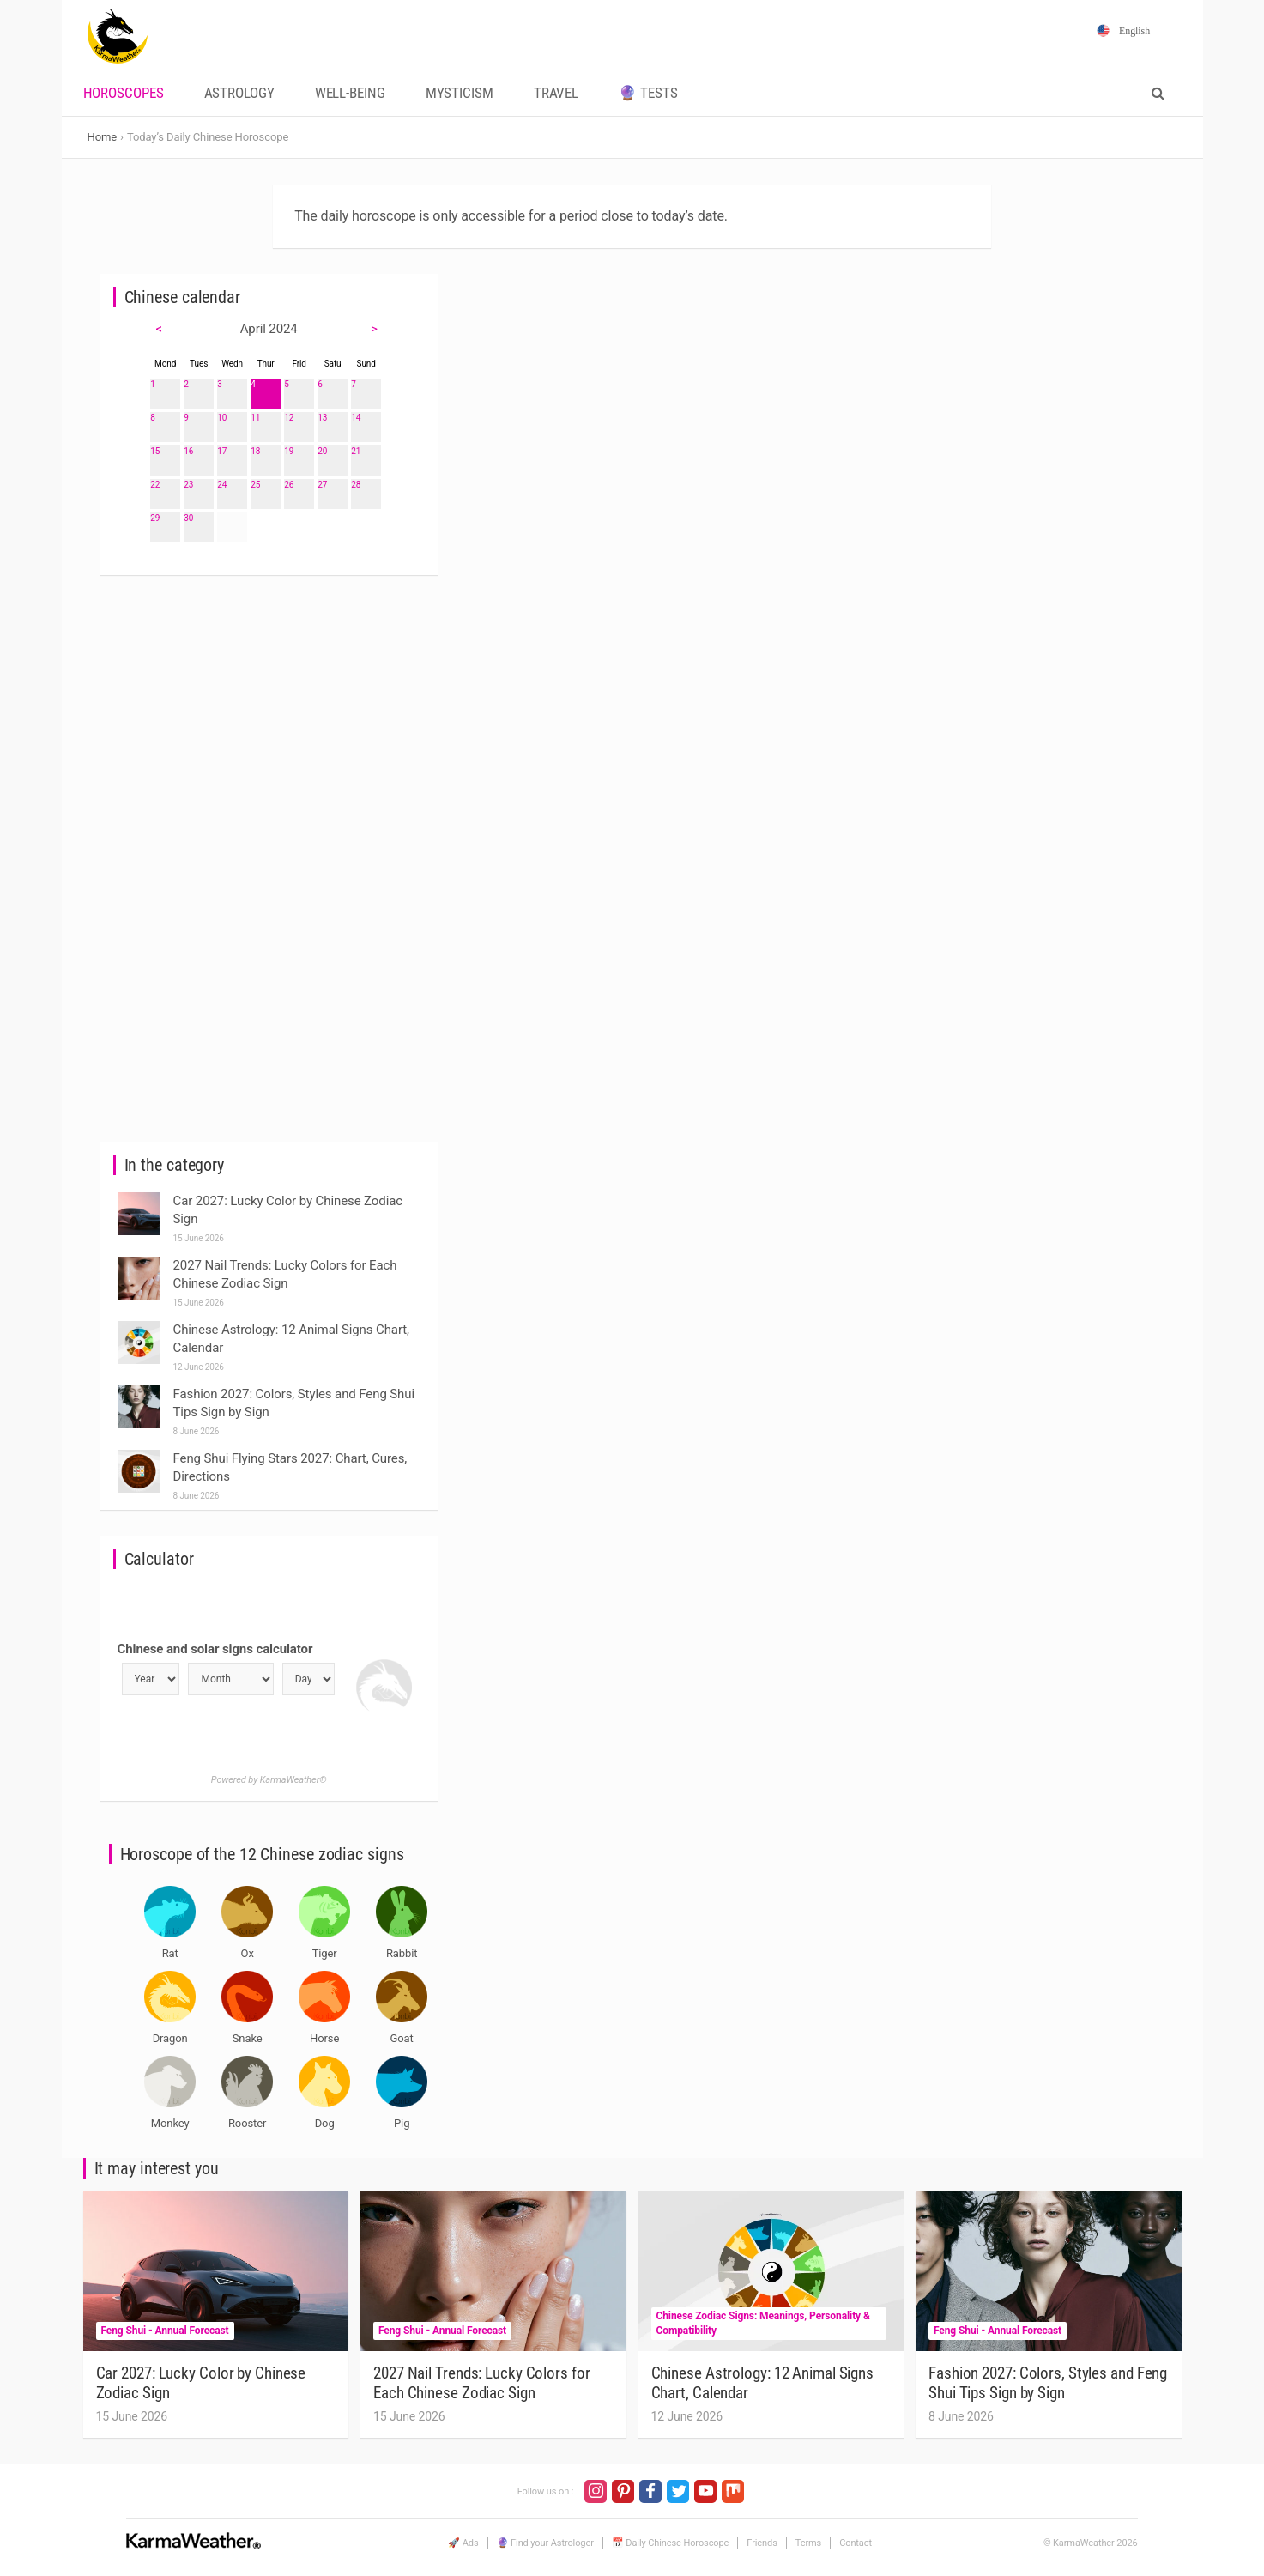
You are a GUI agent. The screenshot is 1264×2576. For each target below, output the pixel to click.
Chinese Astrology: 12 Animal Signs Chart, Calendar (762, 2383)
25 (255, 484)
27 (322, 484)
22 (155, 484)
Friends (762, 2543)
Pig (401, 2123)
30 (188, 518)
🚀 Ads (463, 2543)
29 (155, 518)
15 (155, 451)
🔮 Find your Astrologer (545, 2543)
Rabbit (402, 1953)
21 (355, 451)
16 (188, 451)
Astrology (239, 93)
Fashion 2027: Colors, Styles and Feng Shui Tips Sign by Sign (1047, 2383)
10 (222, 417)
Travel (556, 93)
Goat (402, 2038)
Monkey (170, 2123)
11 (255, 417)
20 (322, 451)
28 (355, 484)
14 (355, 417)
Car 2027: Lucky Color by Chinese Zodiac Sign (201, 2383)
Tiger (324, 1953)
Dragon (170, 2038)
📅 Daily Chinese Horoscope (670, 2543)
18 (255, 451)
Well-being (350, 93)
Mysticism (459, 93)
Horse (324, 2038)
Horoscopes (123, 93)
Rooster (247, 2123)
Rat (170, 1953)
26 (288, 484)
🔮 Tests (648, 93)
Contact (855, 2543)
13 (322, 417)
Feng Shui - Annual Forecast (165, 2330)
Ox (247, 1953)
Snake (248, 2038)
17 (222, 451)
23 (188, 484)
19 (288, 451)
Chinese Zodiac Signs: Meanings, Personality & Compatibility (763, 2323)
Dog (325, 2123)
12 (288, 417)
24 (222, 484)
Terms (808, 2543)
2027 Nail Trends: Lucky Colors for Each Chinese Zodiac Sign (481, 2383)
